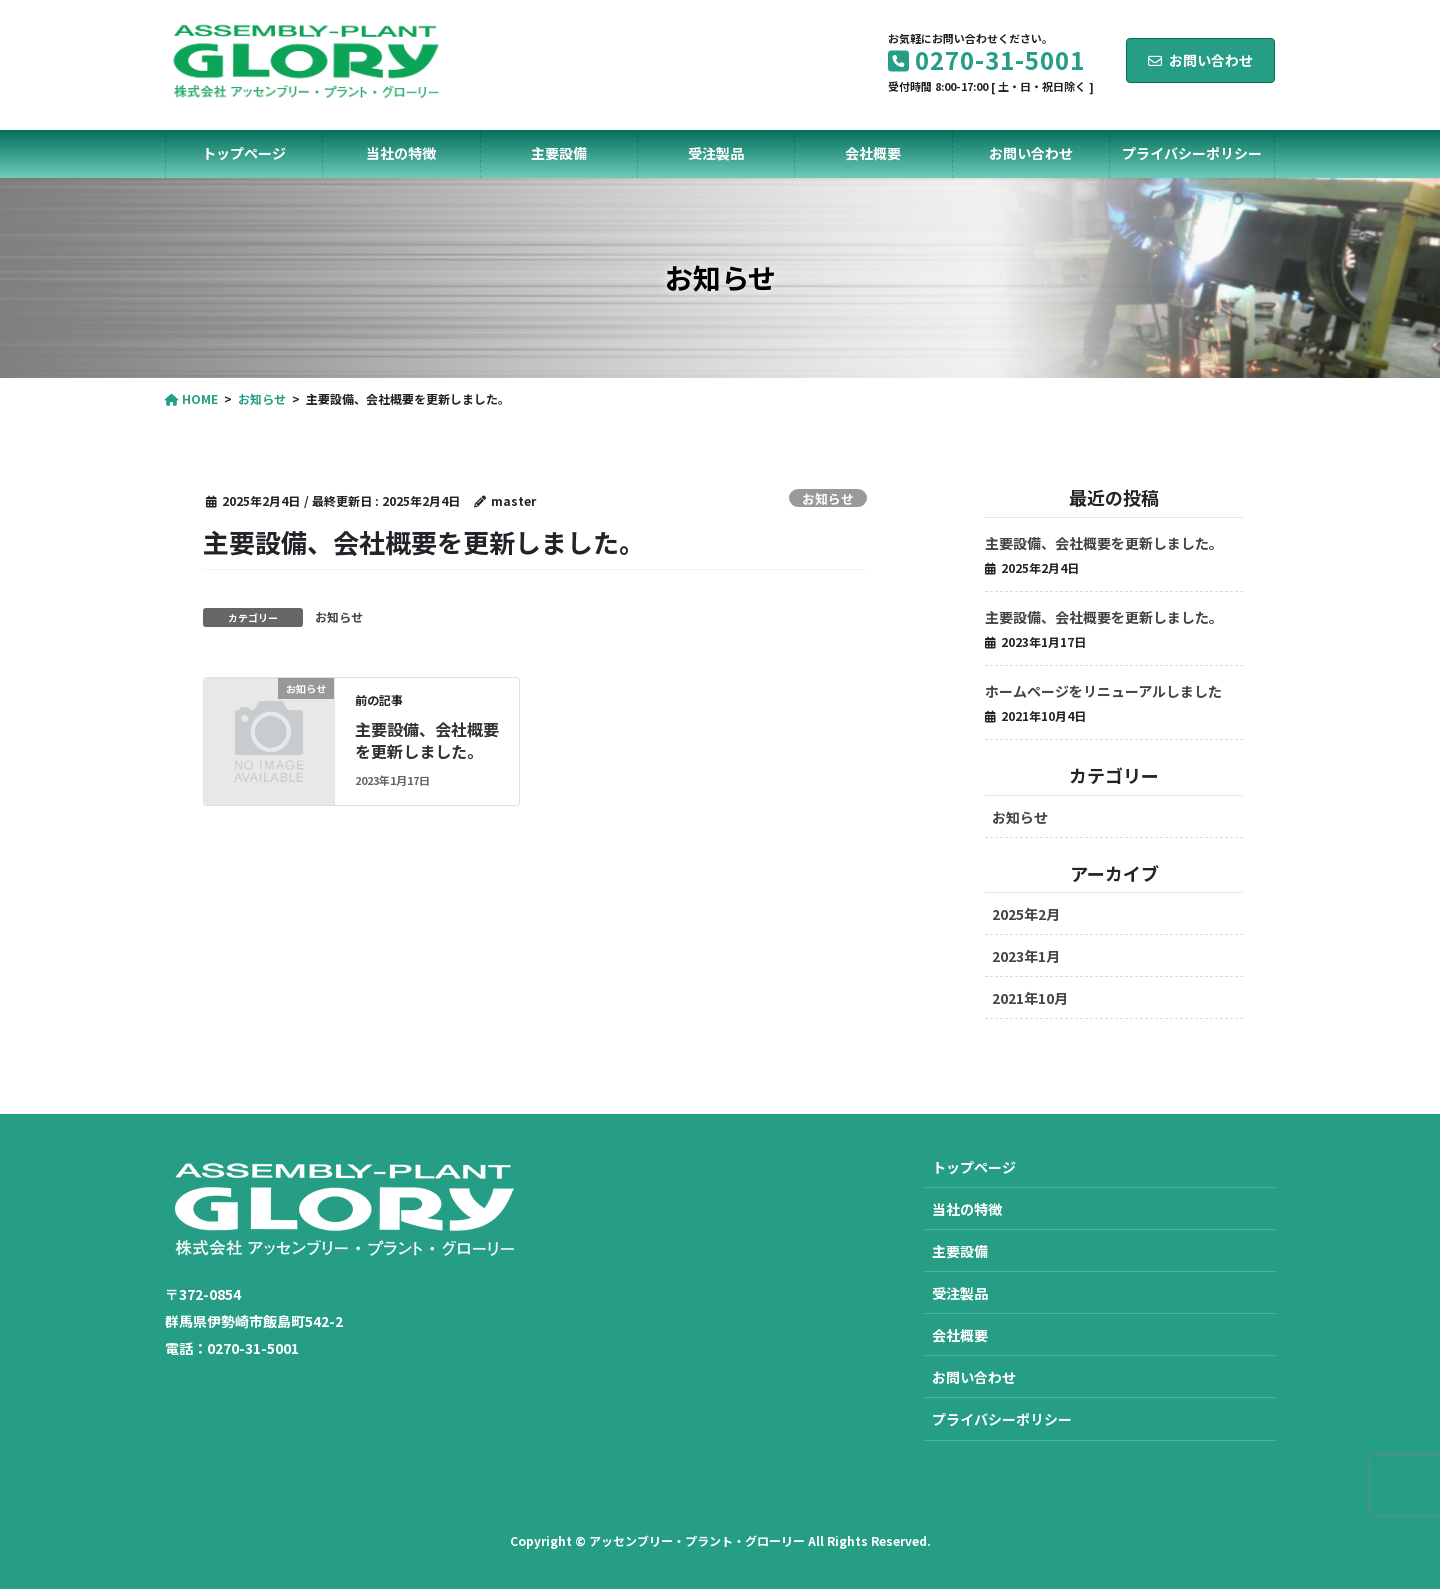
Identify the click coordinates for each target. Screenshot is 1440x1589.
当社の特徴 (967, 1209)
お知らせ (828, 498)
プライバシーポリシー (1002, 1419)
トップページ (974, 1167)
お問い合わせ (1200, 60)
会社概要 (960, 1335)
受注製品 (960, 1293)
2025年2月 (1026, 914)
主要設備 (960, 1251)
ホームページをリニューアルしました (1103, 691)
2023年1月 (1026, 956)
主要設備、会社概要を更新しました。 (427, 740)
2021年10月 (1030, 998)
